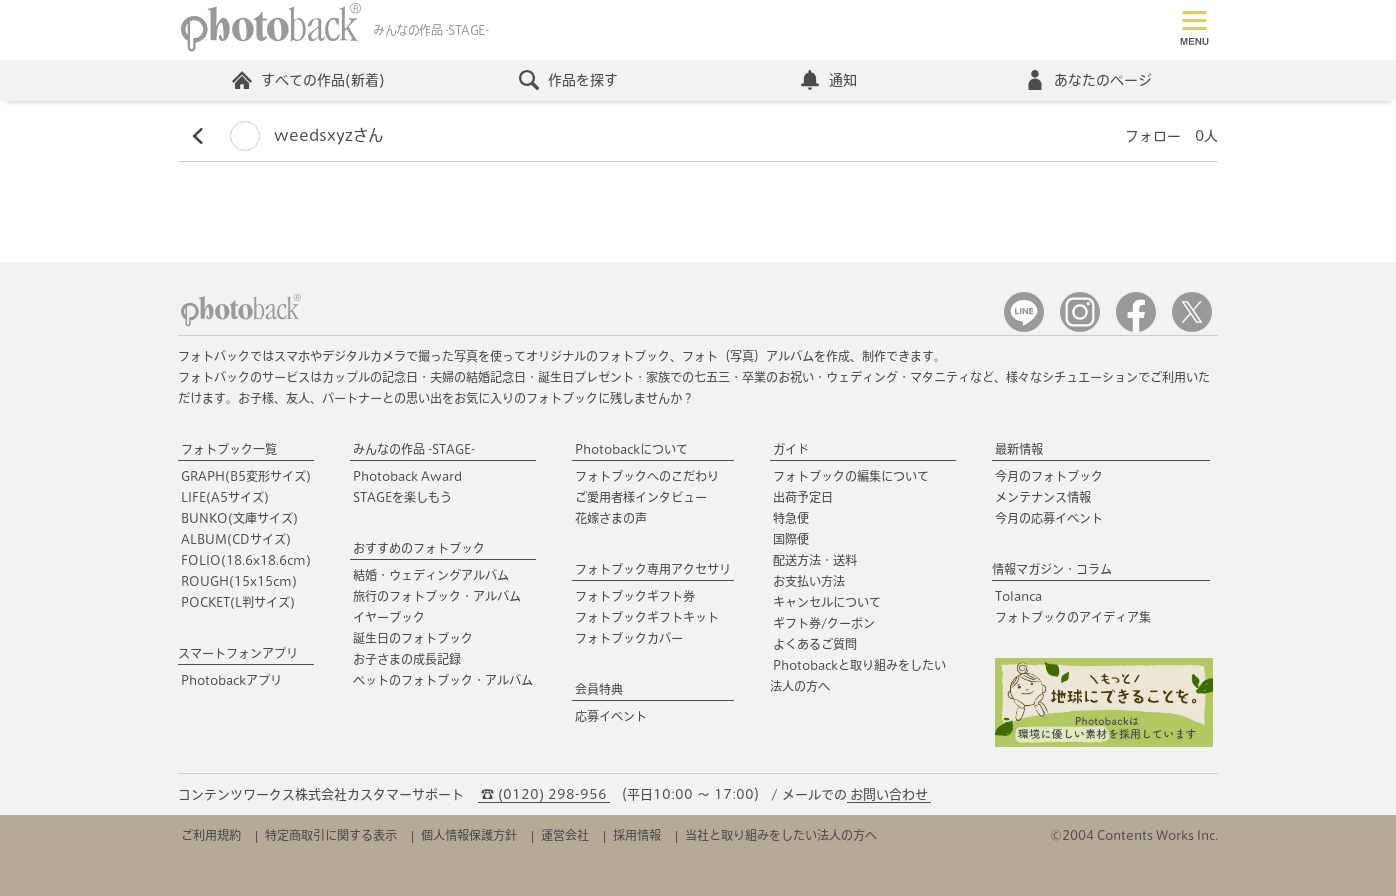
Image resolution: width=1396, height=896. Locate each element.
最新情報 (1019, 449)
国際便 (791, 539)
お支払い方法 (809, 581)
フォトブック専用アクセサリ (653, 569)
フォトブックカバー (629, 638)
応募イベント (611, 716)
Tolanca (1018, 596)
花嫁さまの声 (611, 518)
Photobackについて (631, 449)
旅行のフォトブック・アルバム (437, 596)
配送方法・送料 (815, 560)
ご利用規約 (211, 835)
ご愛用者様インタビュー (641, 497)
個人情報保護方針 (469, 835)
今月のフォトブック (1049, 476)
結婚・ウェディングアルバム (431, 575)
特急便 (791, 518)
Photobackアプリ (231, 680)
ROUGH (239, 581)
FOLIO (246, 560)
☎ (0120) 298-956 (544, 794)
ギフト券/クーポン (824, 623)
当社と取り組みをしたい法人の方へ (781, 835)
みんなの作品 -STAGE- (414, 449)
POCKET (238, 602)
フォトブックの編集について (851, 476)
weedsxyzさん (306, 135)
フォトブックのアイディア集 (1073, 617)
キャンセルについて (827, 602)
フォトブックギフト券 (635, 596)
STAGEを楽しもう (402, 497)
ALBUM (236, 539)
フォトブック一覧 (229, 449)
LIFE (225, 497)
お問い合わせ (889, 794)
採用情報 (637, 835)
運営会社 (565, 835)
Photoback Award (407, 476)
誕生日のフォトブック (413, 638)
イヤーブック (389, 617)
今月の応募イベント (1049, 518)
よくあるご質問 (815, 644)
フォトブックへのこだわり (647, 476)
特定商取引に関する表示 (331, 835)
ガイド (791, 449)
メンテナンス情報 (1043, 497)
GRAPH (246, 476)
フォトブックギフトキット (647, 617)
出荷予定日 (803, 497)
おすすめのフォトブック (419, 548)
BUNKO (239, 518)
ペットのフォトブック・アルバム (443, 680)
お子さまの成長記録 (407, 659)
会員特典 (599, 689)
